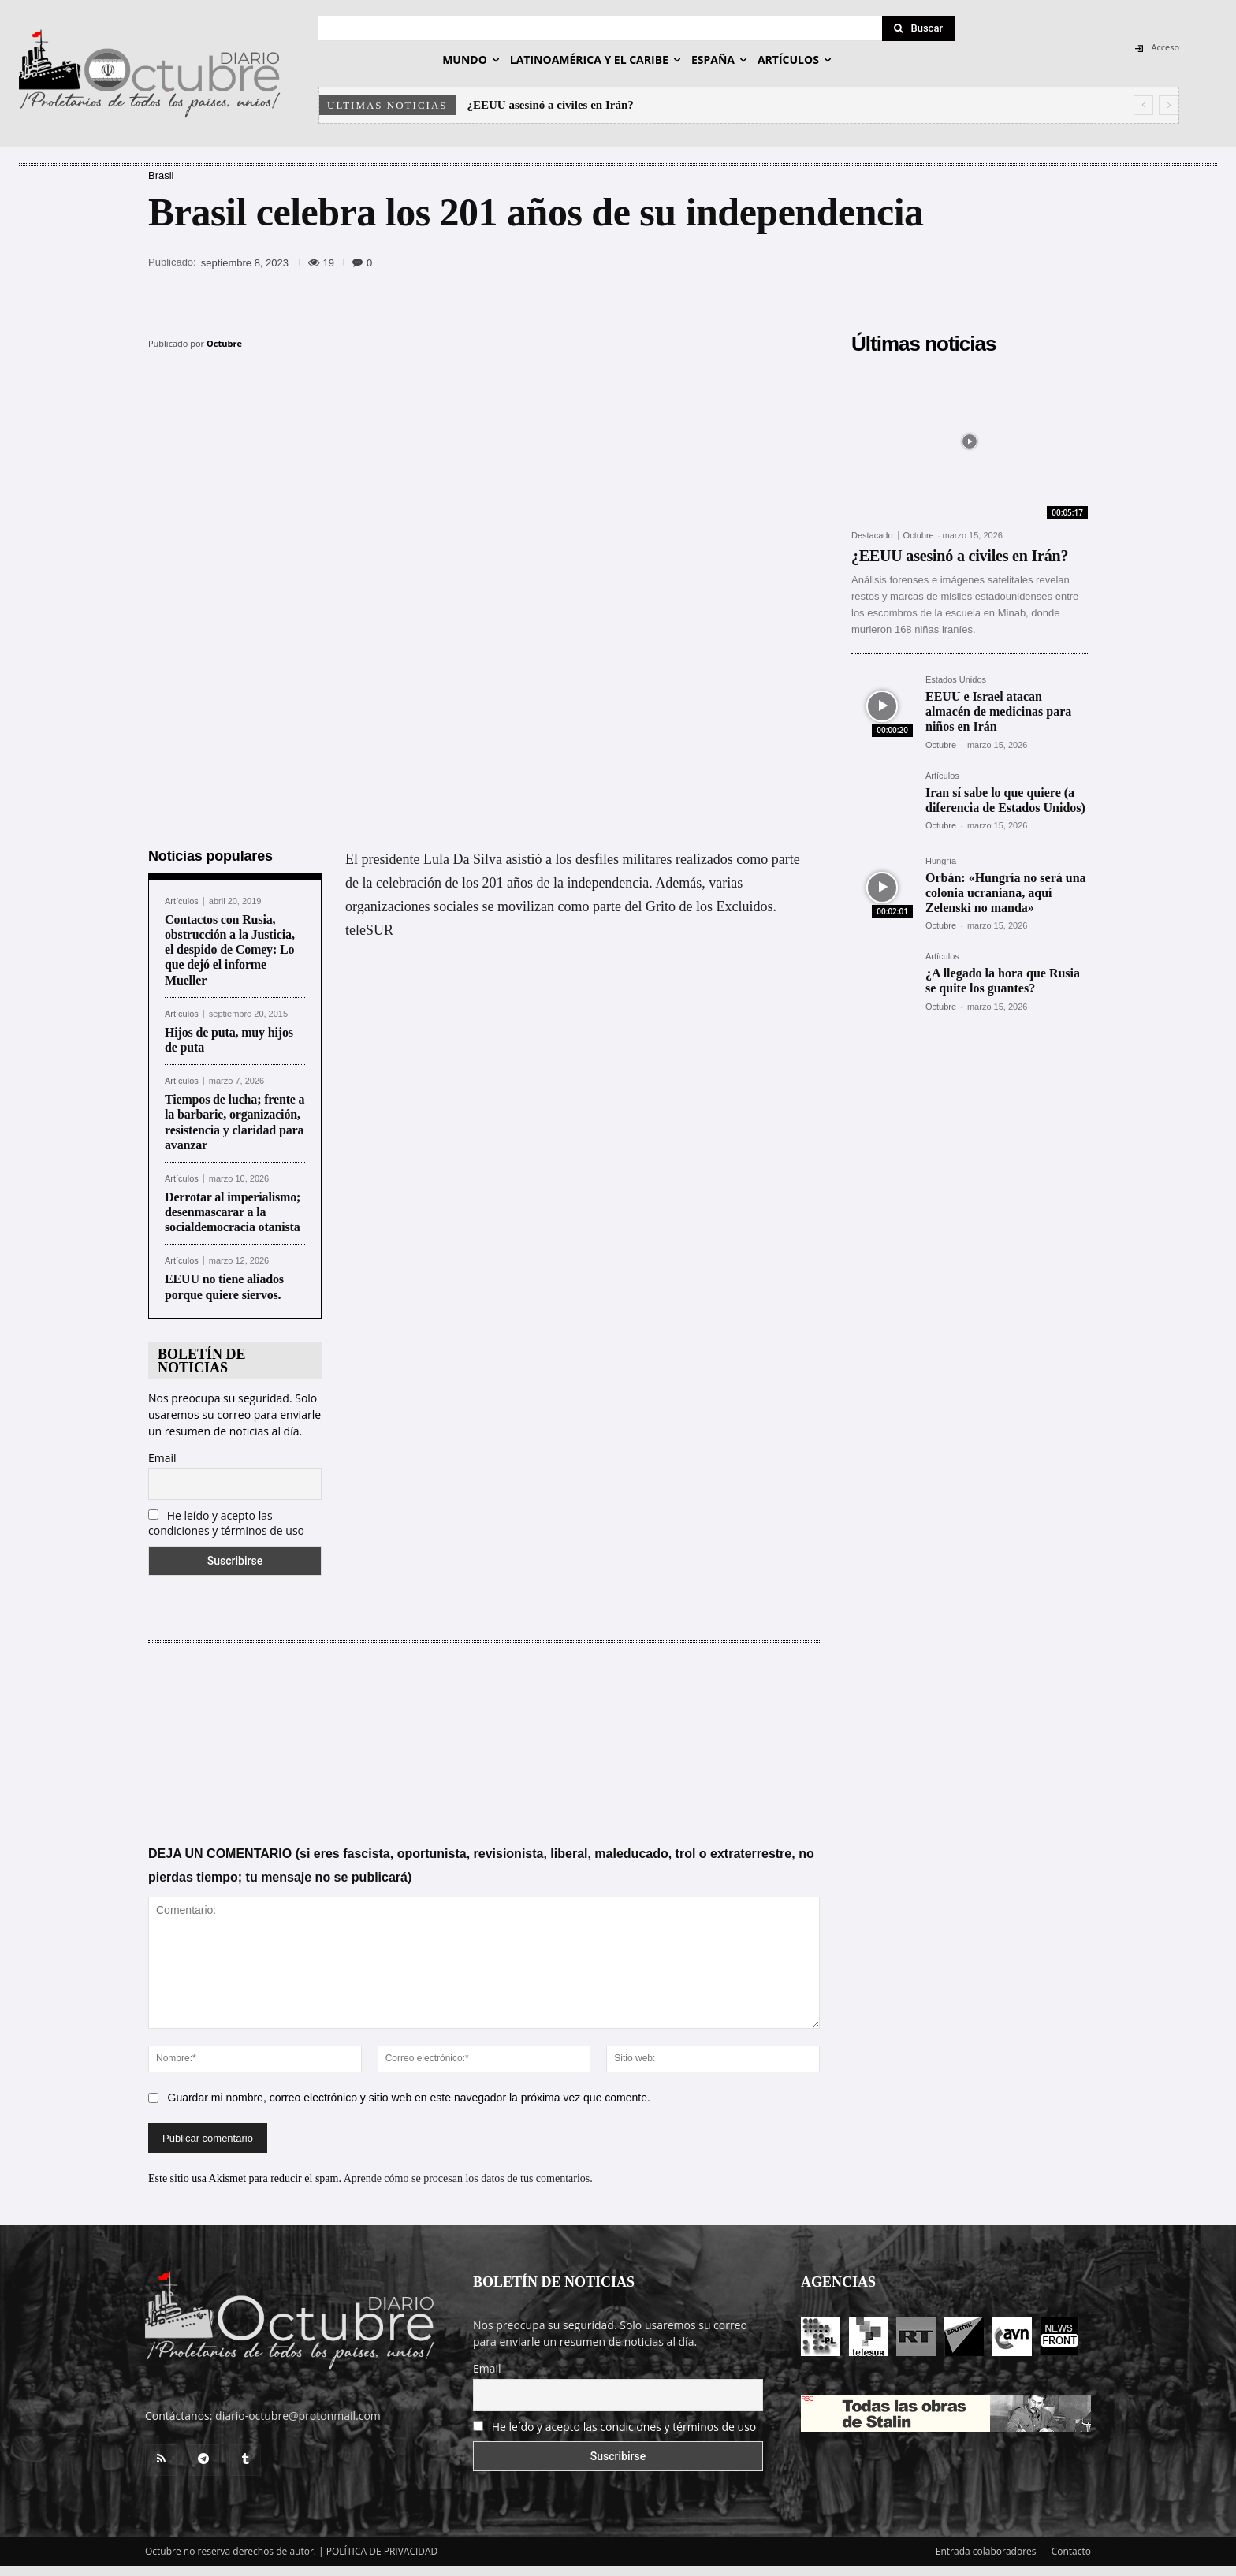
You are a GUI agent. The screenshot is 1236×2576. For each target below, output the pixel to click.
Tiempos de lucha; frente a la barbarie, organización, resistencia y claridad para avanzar (234, 1112)
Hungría (940, 861)
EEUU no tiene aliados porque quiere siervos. (224, 1277)
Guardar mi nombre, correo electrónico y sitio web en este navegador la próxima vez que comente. (409, 2088)
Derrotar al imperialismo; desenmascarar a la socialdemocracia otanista (232, 1202)
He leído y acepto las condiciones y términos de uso (226, 1513)
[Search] (918, 28)
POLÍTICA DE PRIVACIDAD (382, 2541)
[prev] (1143, 105)
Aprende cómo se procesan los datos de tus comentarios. (468, 2169)
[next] (1168, 105)
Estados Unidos (955, 680)
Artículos (182, 892)
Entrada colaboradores (986, 2541)
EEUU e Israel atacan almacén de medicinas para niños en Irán (998, 711)
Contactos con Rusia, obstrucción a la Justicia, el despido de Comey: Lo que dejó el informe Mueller (230, 940)
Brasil (161, 175)
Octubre (224, 343)
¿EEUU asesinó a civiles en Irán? (550, 105)
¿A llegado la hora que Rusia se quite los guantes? (1002, 980)
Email (162, 1448)
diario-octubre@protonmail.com (298, 2406)
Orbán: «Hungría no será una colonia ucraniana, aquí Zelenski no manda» (1005, 892)
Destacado (872, 535)
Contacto (1071, 2541)
